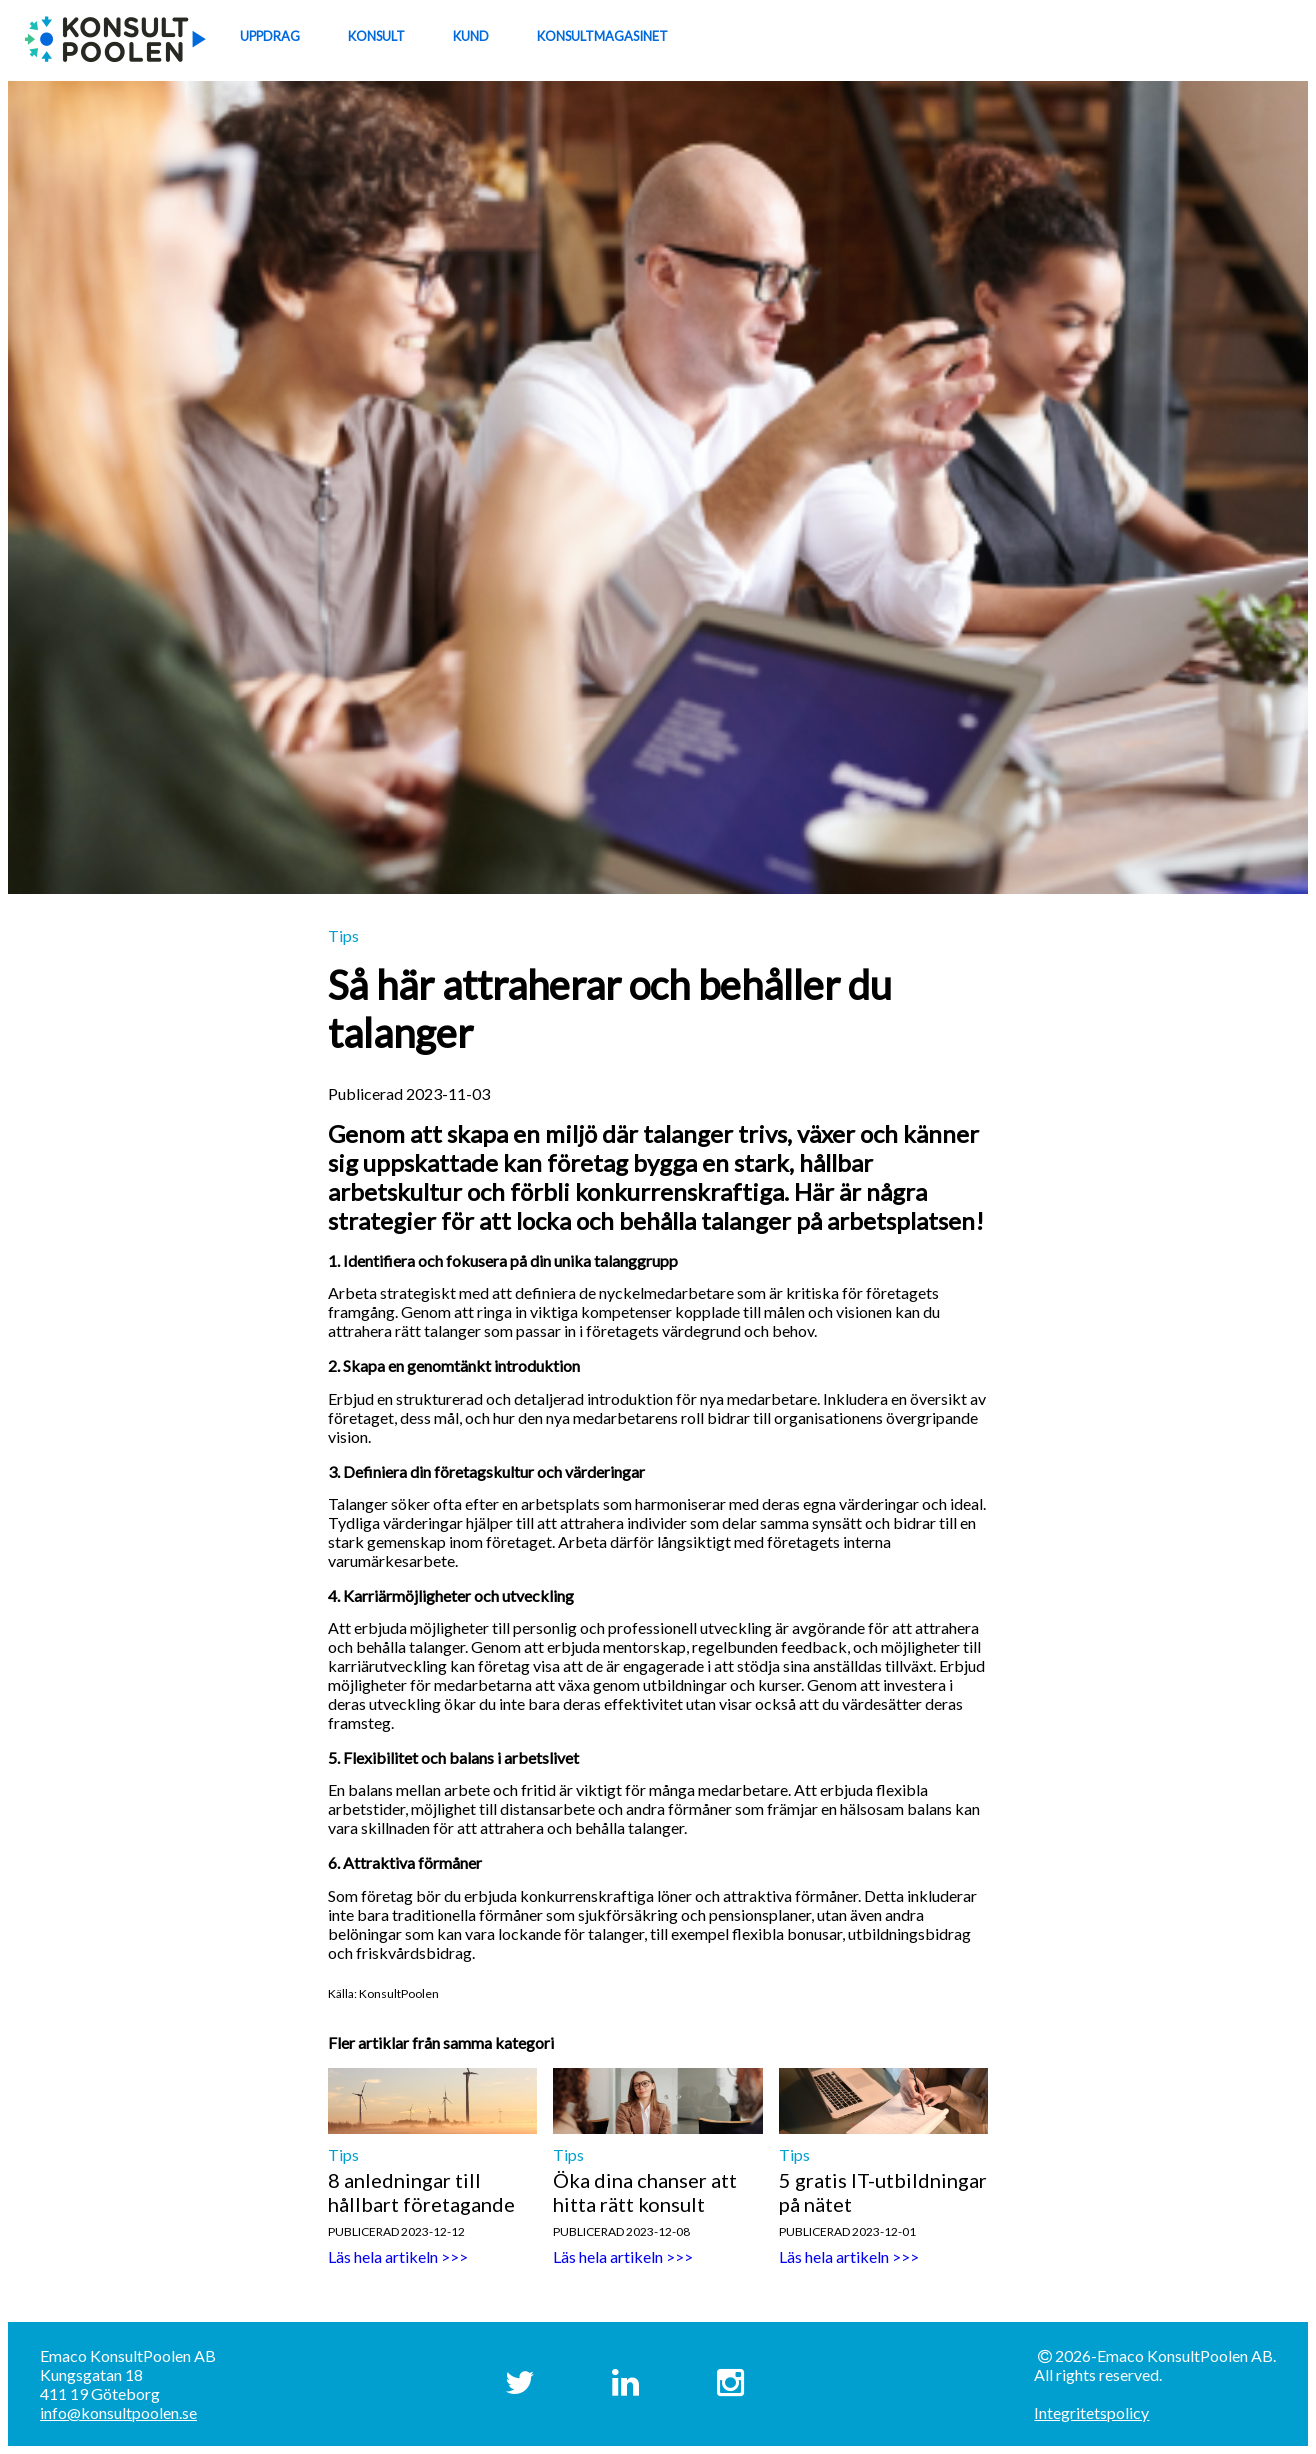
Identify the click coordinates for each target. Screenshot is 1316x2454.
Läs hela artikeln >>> (398, 2256)
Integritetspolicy (1091, 2412)
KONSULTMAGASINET (602, 36)
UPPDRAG (270, 36)
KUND (471, 36)
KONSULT (376, 36)
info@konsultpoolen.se (118, 2412)
